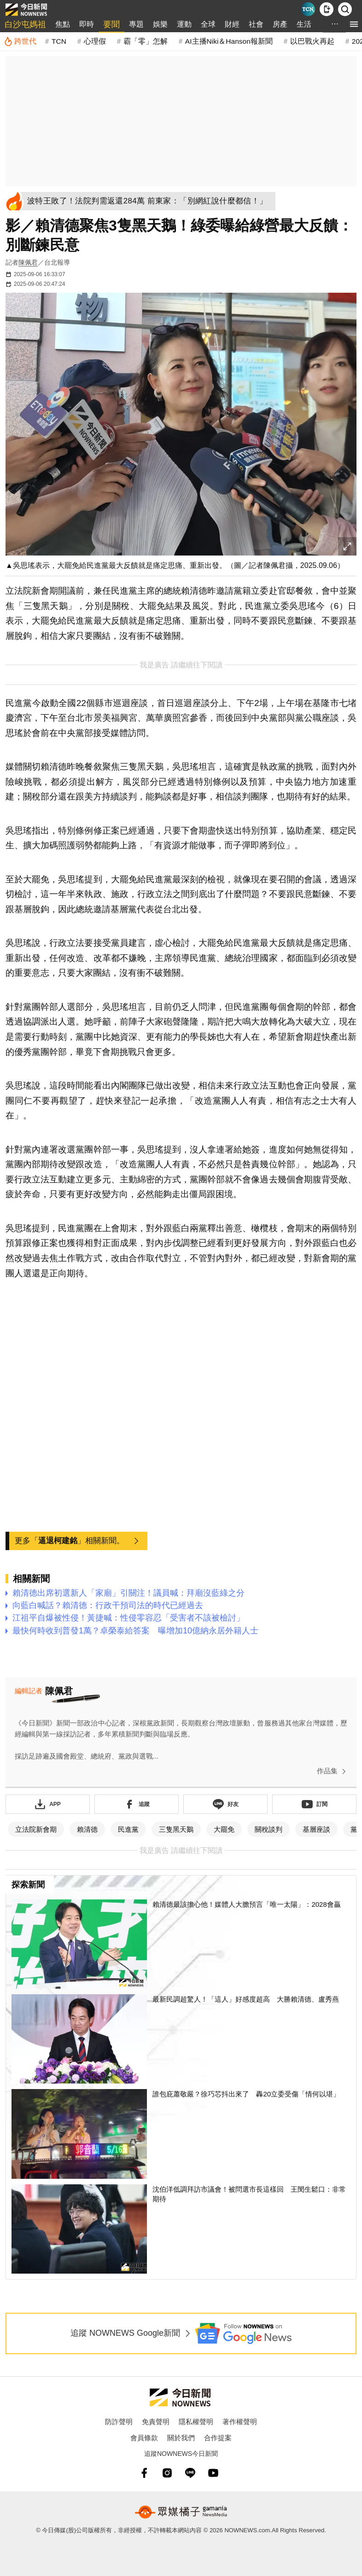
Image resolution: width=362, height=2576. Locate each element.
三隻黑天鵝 (176, 1829)
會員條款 (144, 2437)
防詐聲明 (119, 2421)
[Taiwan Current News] (308, 9)
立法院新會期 (36, 1829)
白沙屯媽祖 (25, 24)
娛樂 (160, 24)
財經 (232, 24)
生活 (304, 24)
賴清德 (87, 1829)
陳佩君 (28, 262)
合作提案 (218, 2437)
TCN (59, 41)
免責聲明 (155, 2421)
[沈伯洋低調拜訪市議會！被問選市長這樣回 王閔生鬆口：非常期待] (181, 2229)
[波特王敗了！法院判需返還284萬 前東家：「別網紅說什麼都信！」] (150, 201)
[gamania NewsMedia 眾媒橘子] (181, 2512)
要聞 (111, 24)
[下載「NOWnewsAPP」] (48, 1804)
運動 (184, 24)
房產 (280, 24)
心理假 (95, 41)
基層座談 (316, 1829)
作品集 (333, 1771)
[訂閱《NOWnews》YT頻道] (314, 1804)
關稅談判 (268, 1829)
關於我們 (181, 2437)
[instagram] (167, 2473)
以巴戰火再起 (312, 41)
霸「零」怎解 (145, 41)
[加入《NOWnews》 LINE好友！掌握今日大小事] (225, 1804)
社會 (256, 24)
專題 (136, 24)
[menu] (354, 24)
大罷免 (224, 1829)
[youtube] (213, 2473)
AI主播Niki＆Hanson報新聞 (229, 41)
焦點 (62, 24)
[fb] (144, 2473)
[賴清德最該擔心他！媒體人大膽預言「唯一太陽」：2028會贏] (181, 1944)
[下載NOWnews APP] (326, 9)
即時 (86, 24)
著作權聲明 (239, 2421)
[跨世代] (20, 41)
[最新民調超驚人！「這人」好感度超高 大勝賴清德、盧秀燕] (181, 2039)
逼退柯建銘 (57, 1540)
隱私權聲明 (196, 2421)
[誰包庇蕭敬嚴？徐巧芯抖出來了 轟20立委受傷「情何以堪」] (181, 2133)
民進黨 (128, 1829)
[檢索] (345, 9)
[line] (190, 2473)
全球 (208, 24)
